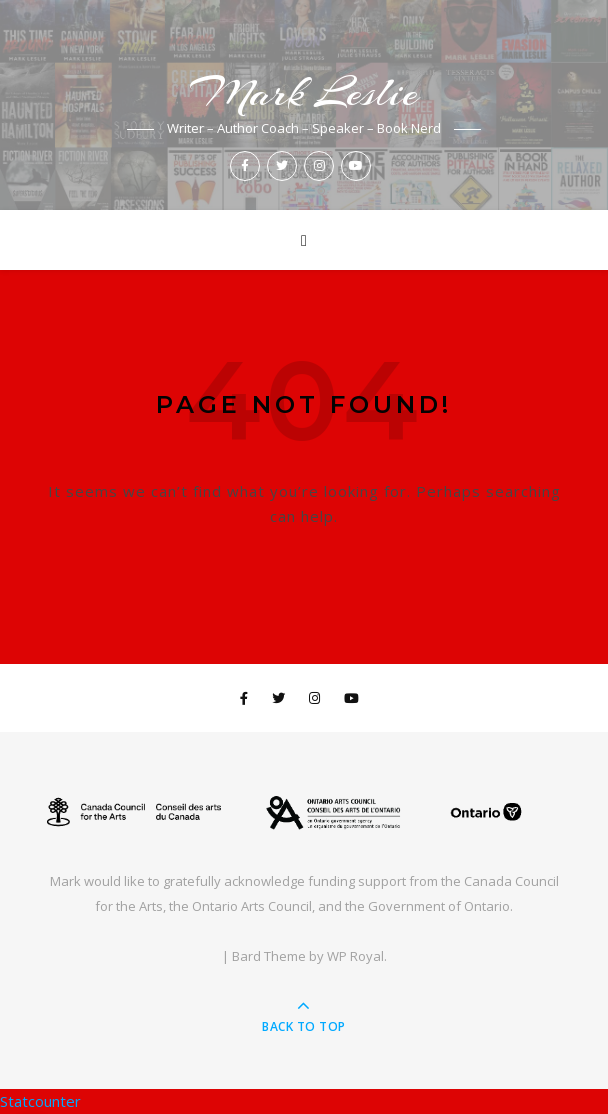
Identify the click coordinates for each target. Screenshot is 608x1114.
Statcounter (40, 1101)
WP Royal (355, 956)
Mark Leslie (304, 92)
